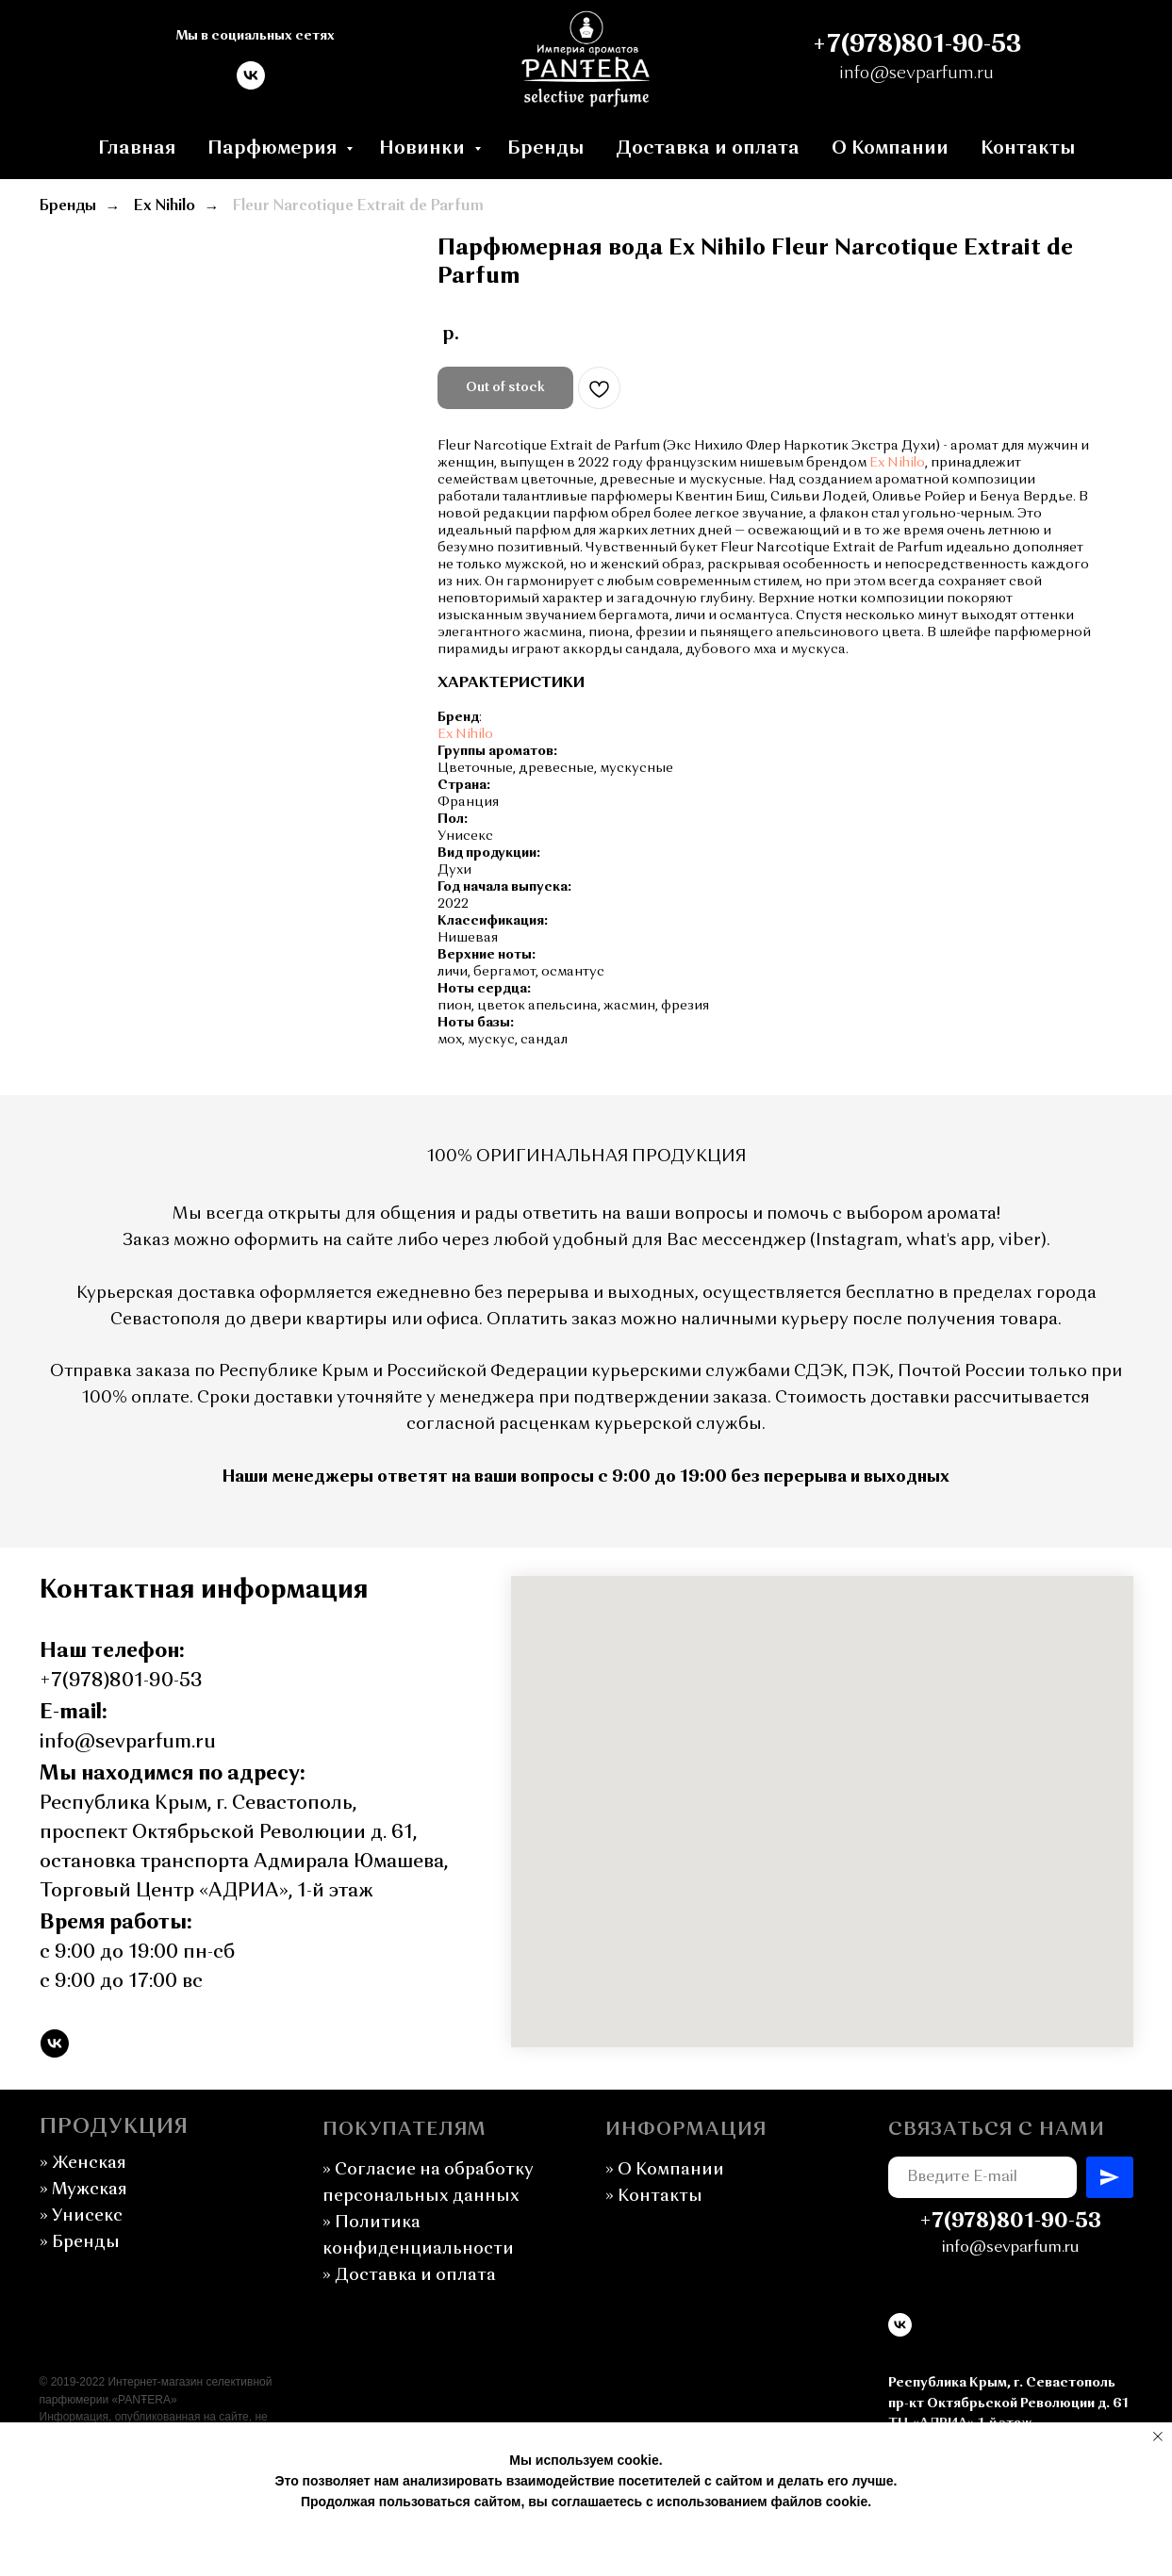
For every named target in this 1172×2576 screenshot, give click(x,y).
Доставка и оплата (708, 148)
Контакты (1028, 148)
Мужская (83, 2189)
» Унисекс (81, 2215)
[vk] (251, 84)
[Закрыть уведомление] (1157, 2436)
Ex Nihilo (164, 206)
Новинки (424, 148)
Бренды (545, 148)
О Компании (890, 148)
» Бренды (80, 2242)
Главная (136, 148)
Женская (89, 2163)
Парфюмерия (274, 148)
